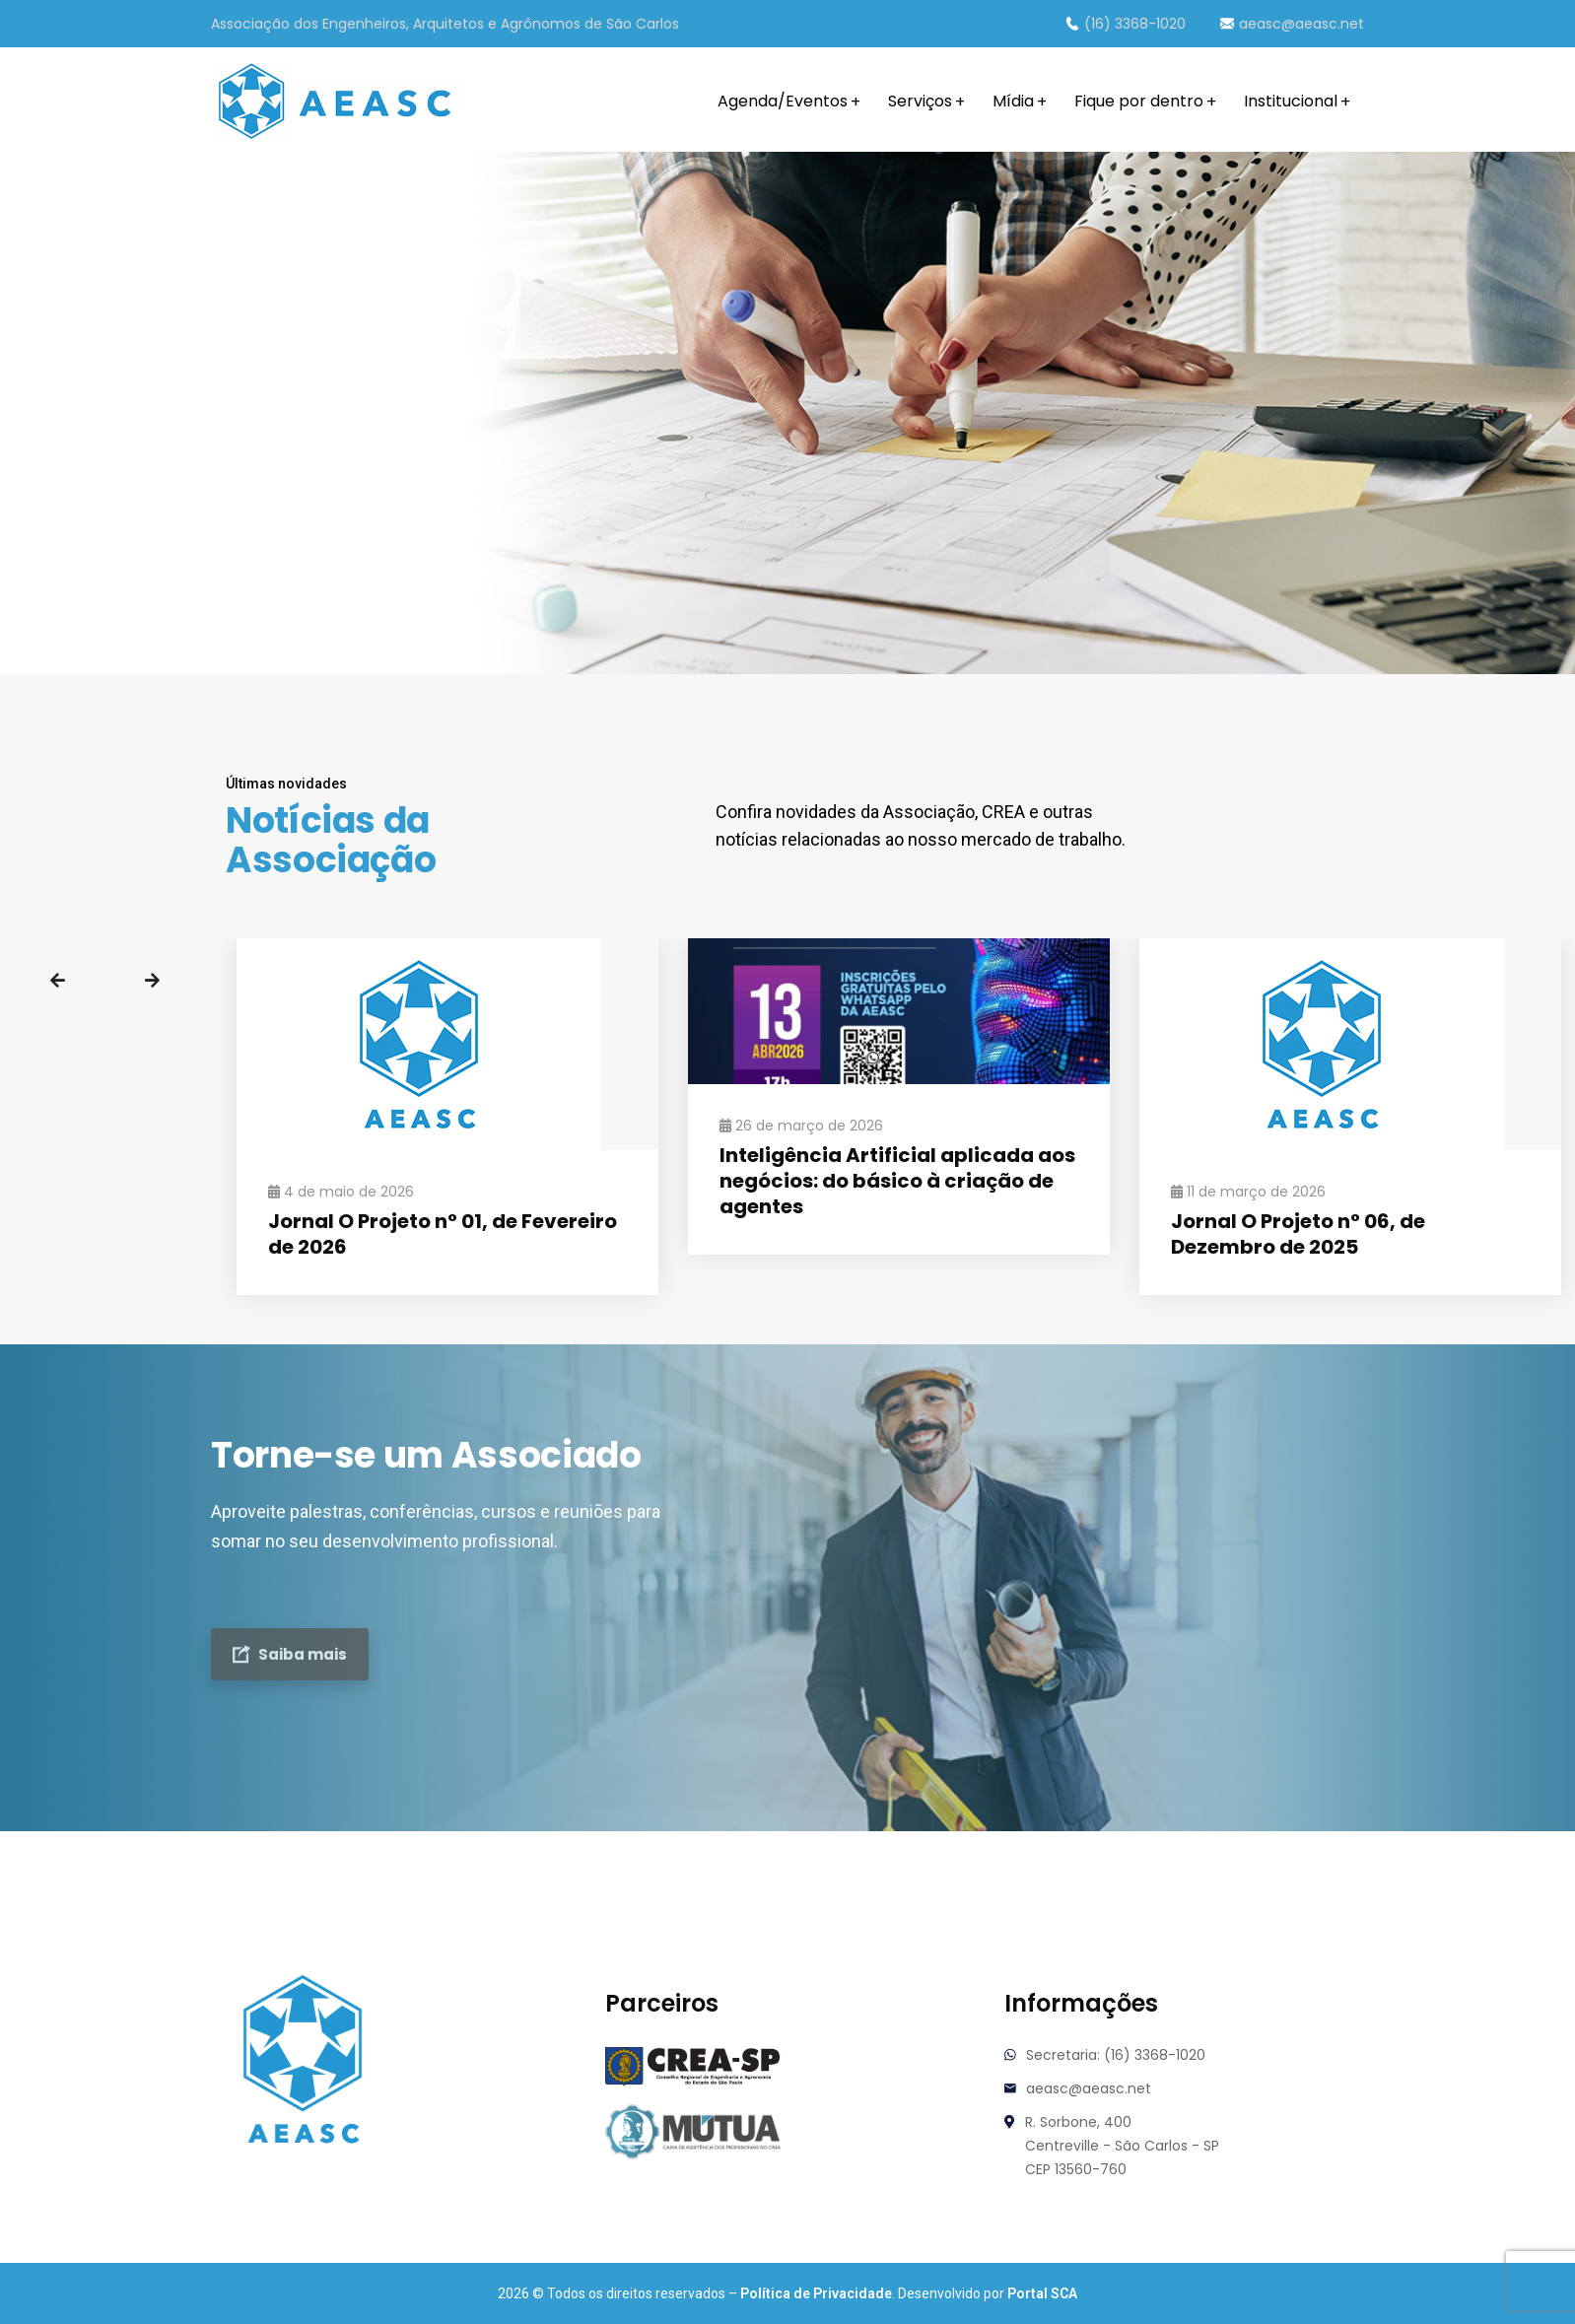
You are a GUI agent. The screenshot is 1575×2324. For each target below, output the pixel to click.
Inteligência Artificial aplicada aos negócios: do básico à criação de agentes (897, 1180)
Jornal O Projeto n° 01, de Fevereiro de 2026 (442, 1234)
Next (151, 980)
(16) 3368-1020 (1125, 24)
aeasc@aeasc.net (1292, 24)
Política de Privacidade (816, 2293)
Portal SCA (1042, 2293)
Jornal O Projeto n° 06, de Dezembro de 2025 (1298, 1234)
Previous (57, 980)
